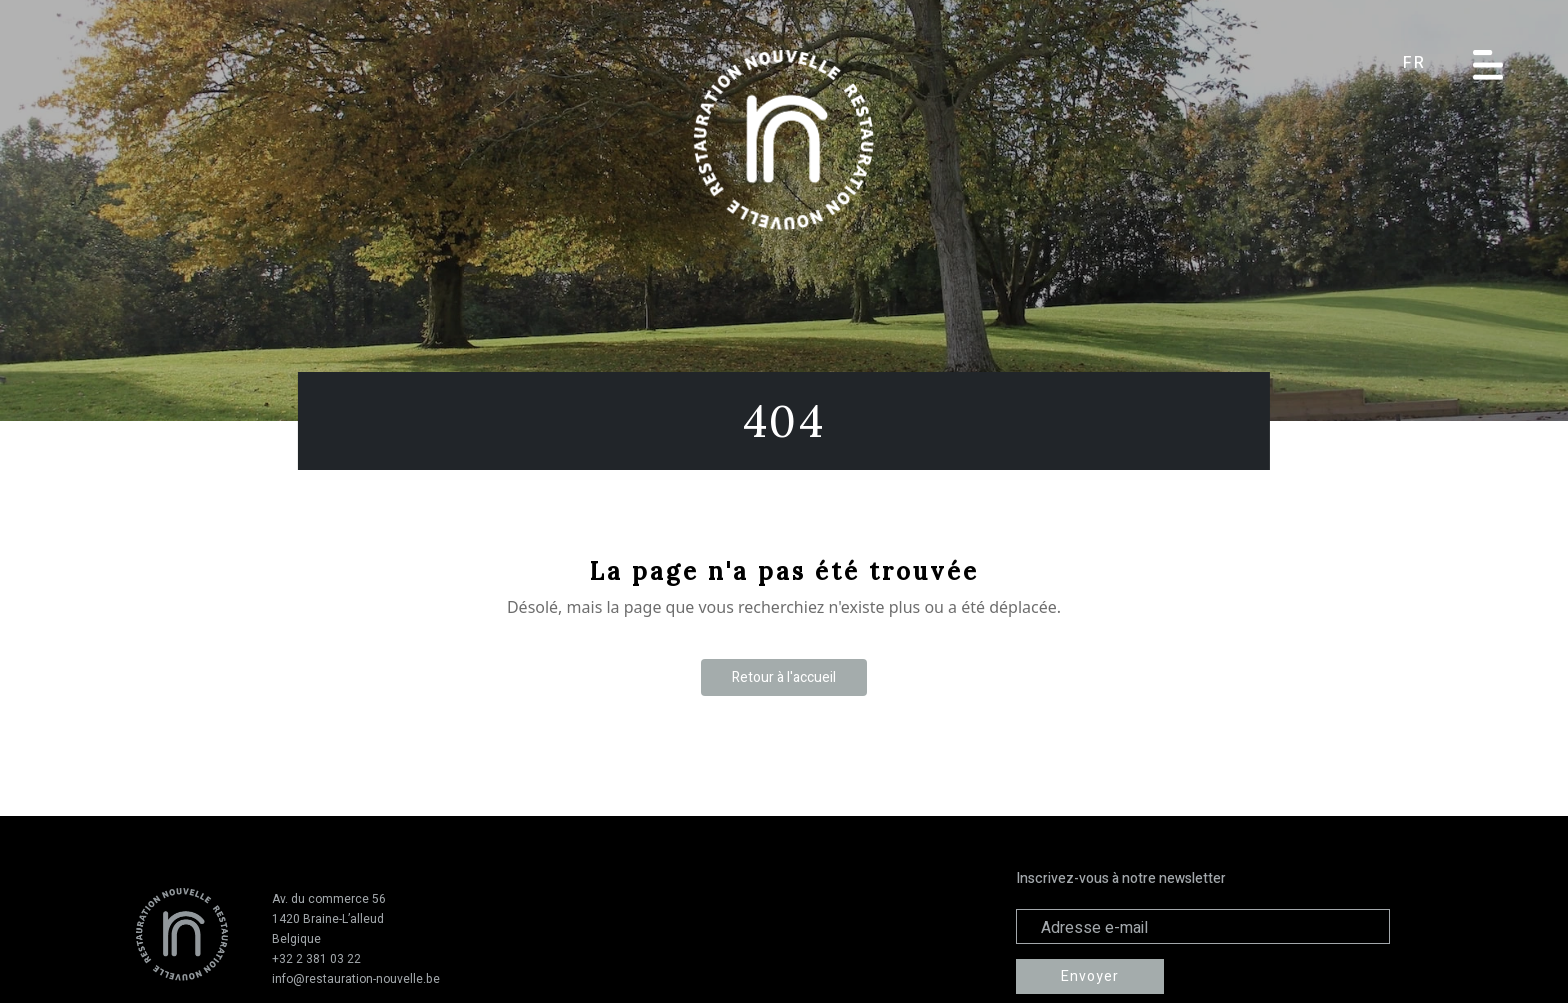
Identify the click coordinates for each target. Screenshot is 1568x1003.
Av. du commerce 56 (329, 899)
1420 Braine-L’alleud (328, 919)
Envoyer (1090, 976)
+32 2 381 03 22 (316, 959)
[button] (1428, 63)
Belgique (296, 939)
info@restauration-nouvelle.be (356, 979)
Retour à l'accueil (784, 677)
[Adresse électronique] (1203, 926)
